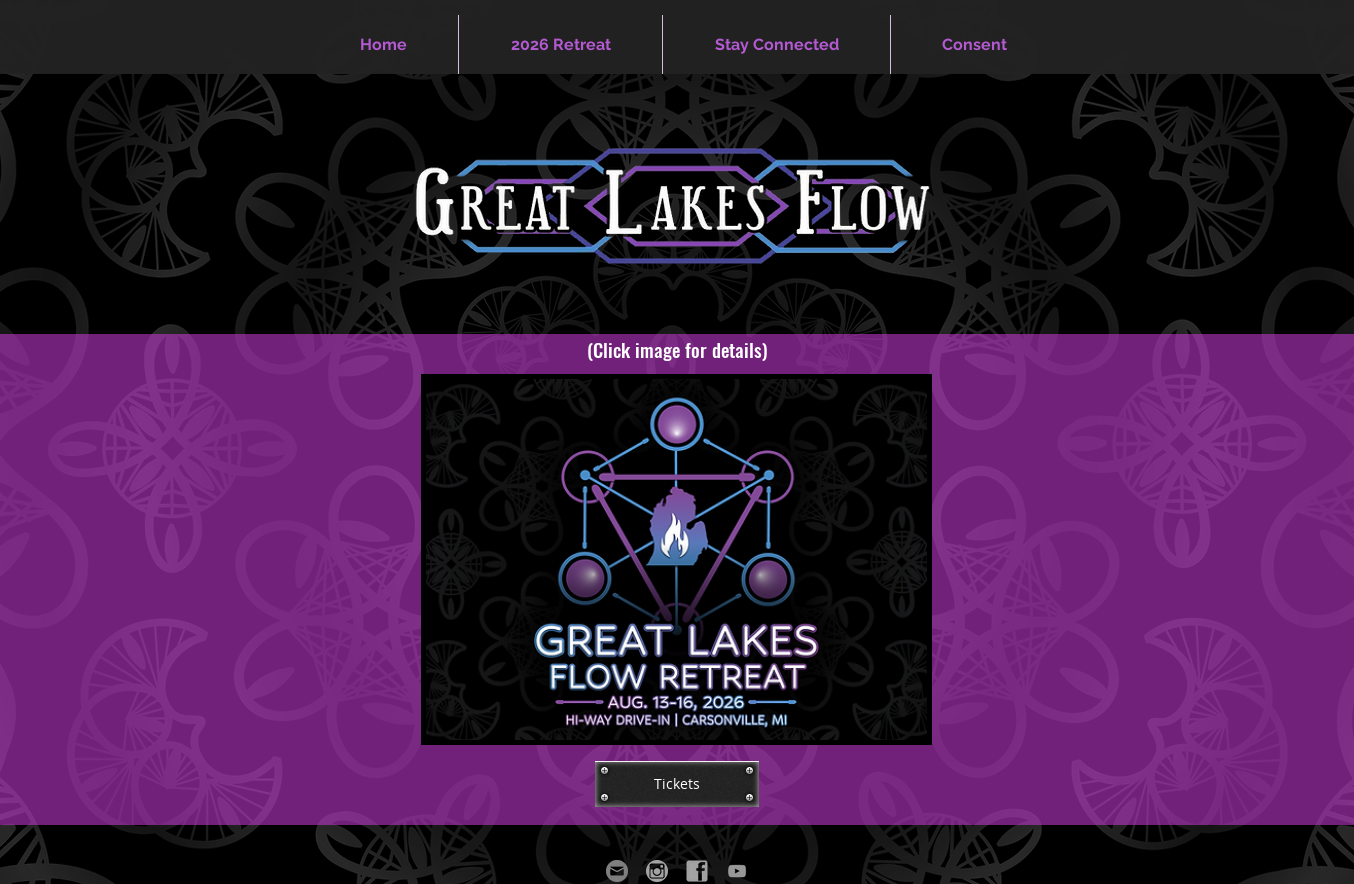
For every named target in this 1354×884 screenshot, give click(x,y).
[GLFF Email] (617, 871)
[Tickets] (677, 784)
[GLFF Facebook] (697, 871)
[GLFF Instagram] (657, 871)
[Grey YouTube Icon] (737, 871)
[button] (560, 44)
